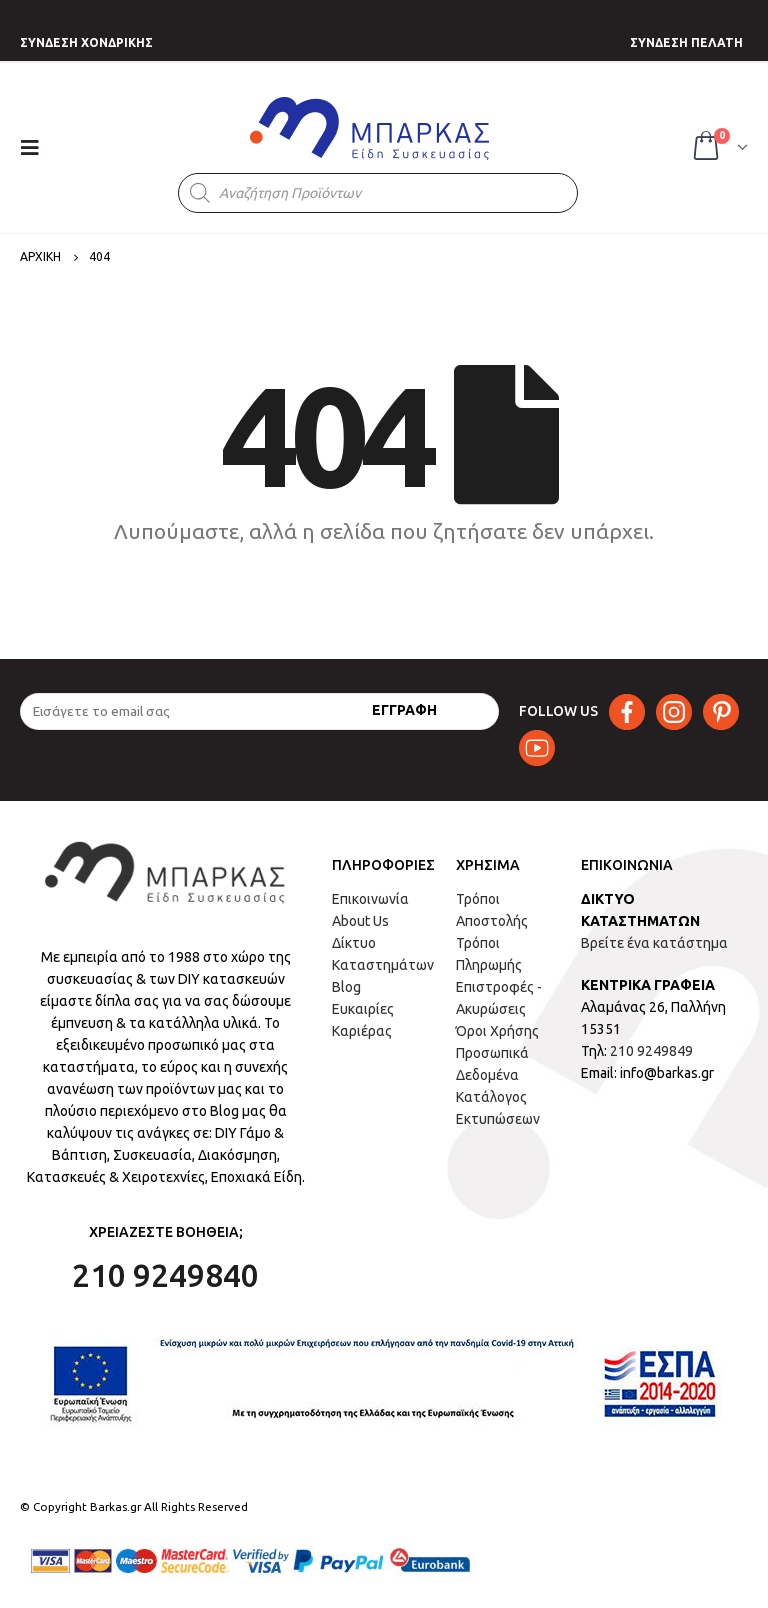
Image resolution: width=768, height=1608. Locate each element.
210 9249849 (651, 1051)
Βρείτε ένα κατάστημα (654, 943)
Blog (346, 987)
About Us (360, 921)
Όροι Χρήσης (497, 1031)
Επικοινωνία (370, 899)
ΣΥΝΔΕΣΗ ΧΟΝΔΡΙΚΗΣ (86, 42)
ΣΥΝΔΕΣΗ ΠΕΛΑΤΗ (686, 42)
